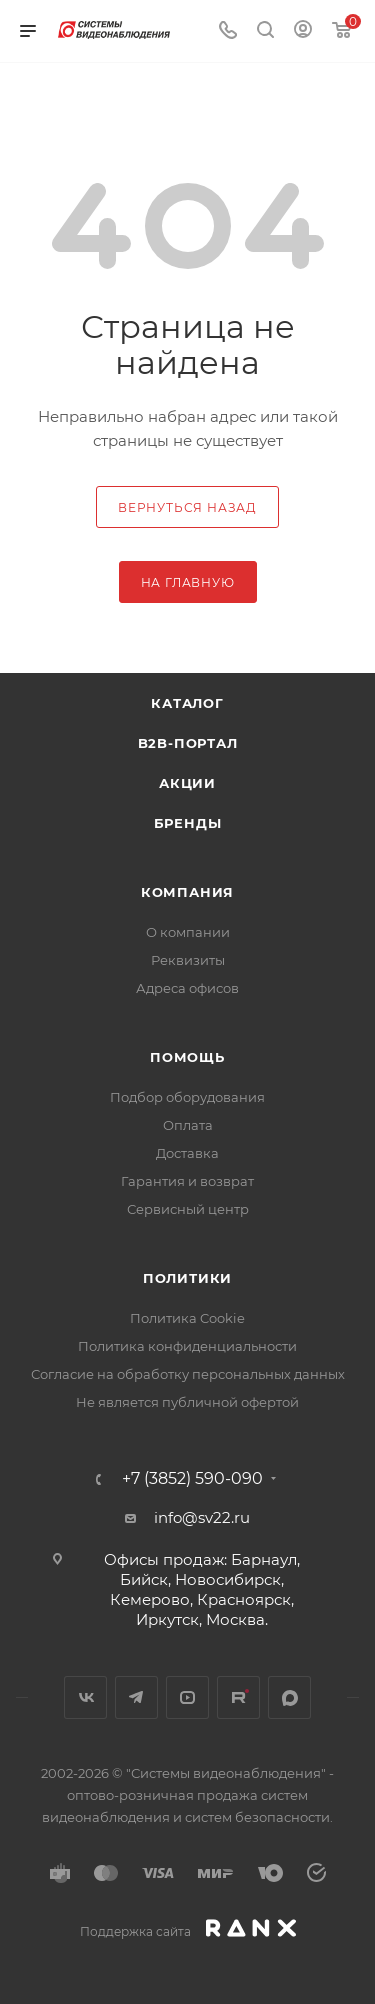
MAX (289, 1697)
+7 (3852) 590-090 (192, 1479)
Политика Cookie (187, 1318)
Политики (187, 1278)
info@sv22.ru (202, 1517)
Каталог (187, 703)
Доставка (187, 1153)
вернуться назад (187, 507)
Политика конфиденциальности (187, 1346)
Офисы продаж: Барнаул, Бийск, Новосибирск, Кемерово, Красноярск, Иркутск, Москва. (202, 1589)
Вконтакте (85, 1697)
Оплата (188, 1125)
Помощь (187, 1057)
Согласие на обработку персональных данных (188, 1374)
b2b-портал (188, 743)
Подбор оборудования (187, 1097)
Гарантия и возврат (187, 1181)
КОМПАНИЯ (187, 892)
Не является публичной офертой (187, 1402)
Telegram (136, 1697)
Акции (187, 783)
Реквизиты (188, 960)
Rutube (238, 1697)
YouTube (187, 1697)
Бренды (188, 823)
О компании (188, 932)
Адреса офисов (187, 988)
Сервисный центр (188, 1209)
